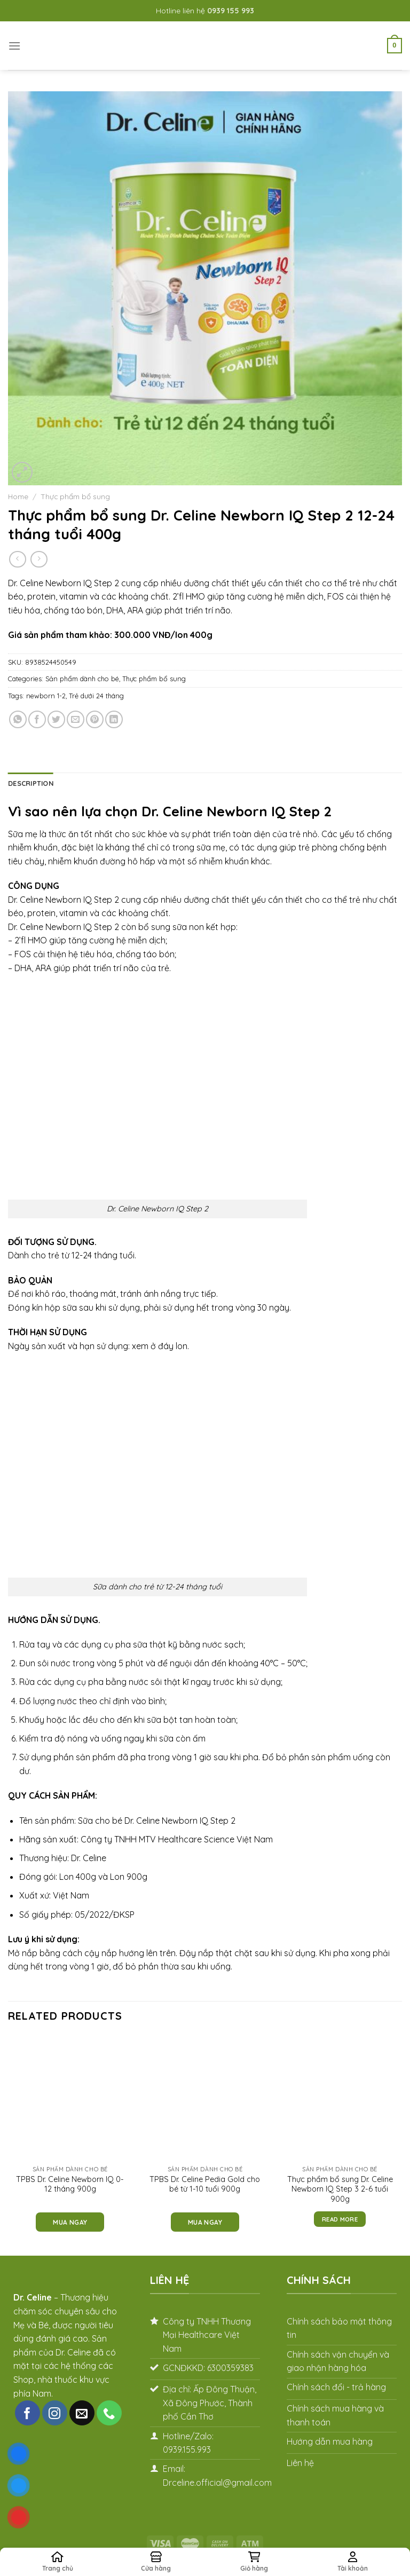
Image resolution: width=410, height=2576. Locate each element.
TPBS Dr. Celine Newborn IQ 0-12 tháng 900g (70, 2184)
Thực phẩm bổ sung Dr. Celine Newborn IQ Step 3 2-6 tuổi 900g (340, 2189)
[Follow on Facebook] (27, 2412)
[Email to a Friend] (75, 719)
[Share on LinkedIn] (114, 719)
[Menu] (14, 46)
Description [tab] (30, 783)
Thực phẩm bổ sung (75, 496)
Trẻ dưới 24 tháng (96, 695)
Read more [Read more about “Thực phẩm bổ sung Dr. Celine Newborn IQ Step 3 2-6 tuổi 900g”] (340, 2219)
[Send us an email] (81, 2412)
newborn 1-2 (46, 695)
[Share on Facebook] (37, 719)
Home (18, 496)
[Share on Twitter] (56, 719)
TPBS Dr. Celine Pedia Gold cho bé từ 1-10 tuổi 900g (204, 2184)
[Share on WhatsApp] (18, 719)
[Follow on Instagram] (54, 2412)
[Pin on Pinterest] (95, 719)
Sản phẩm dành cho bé (82, 678)
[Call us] (109, 2412)
